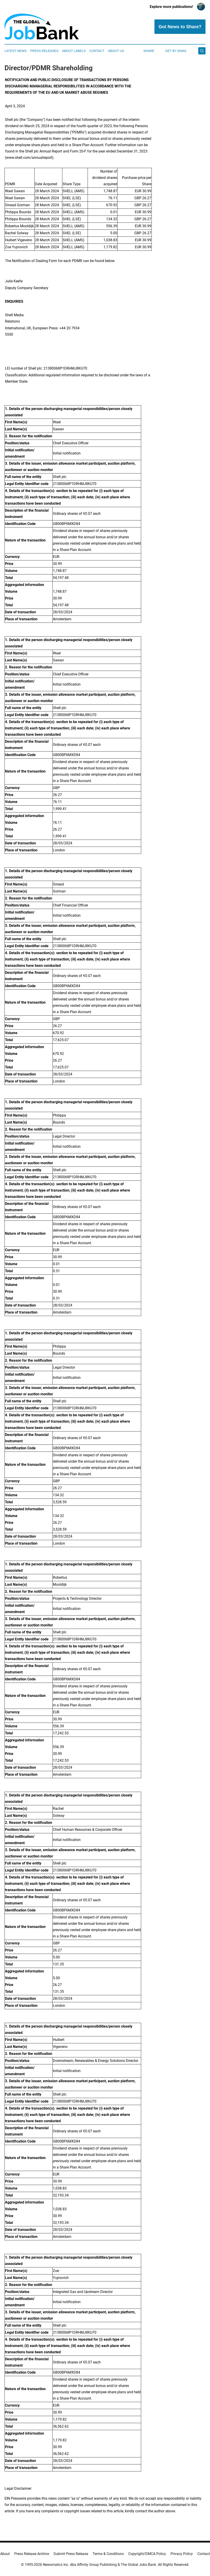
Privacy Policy (181, 2554)
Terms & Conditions (108, 2554)
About (5, 2554)
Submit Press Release (71, 2554)
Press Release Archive (31, 2554)
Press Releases (44, 51)
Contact (97, 51)
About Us (116, 51)
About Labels (74, 51)
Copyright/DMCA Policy (147, 2554)
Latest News (16, 51)
